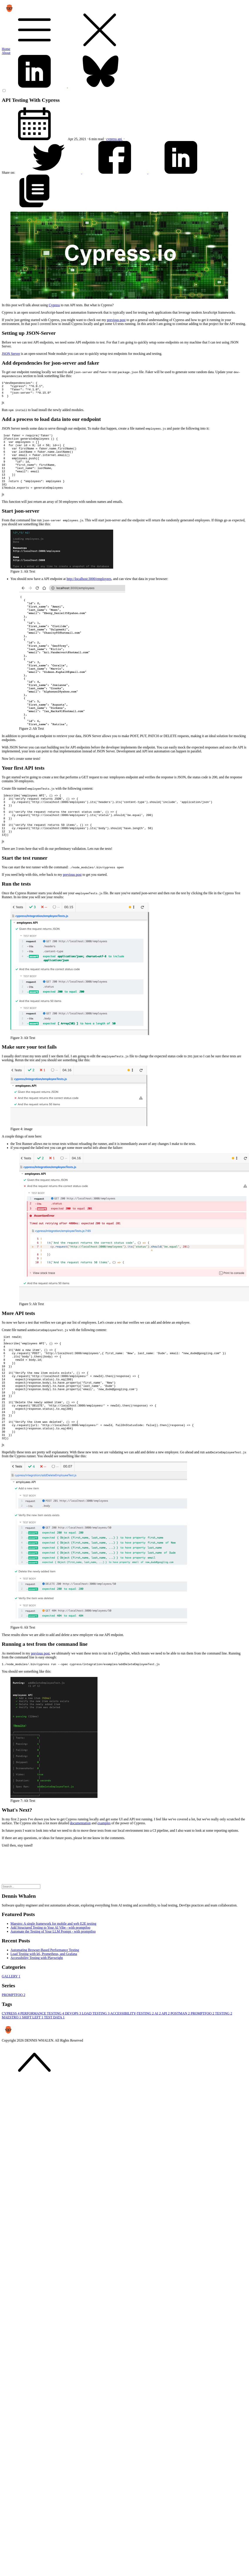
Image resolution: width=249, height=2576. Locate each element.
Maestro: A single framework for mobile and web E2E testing (53, 1968)
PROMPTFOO (13, 2039)
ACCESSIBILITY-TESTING (132, 2058)
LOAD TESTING (96, 2058)
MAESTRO (12, 2062)
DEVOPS (73, 2058)
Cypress (54, 305)
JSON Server (11, 353)
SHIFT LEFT (33, 2062)
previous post (116, 320)
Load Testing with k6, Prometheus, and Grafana (43, 1998)
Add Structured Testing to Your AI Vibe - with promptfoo (50, 1972)
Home (6, 49)
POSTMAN (181, 2058)
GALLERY (11, 2021)
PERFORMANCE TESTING (42, 2058)
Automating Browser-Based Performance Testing (44, 1994)
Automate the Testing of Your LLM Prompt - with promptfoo (53, 1976)
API (166, 2058)
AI (158, 2058)
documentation (80, 1867)
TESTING (223, 2058)
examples (104, 1867)
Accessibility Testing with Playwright (36, 2002)
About (6, 53)
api (120, 139)
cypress (112, 139)
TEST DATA (54, 2062)
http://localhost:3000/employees (89, 593)
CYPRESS (11, 2058)
